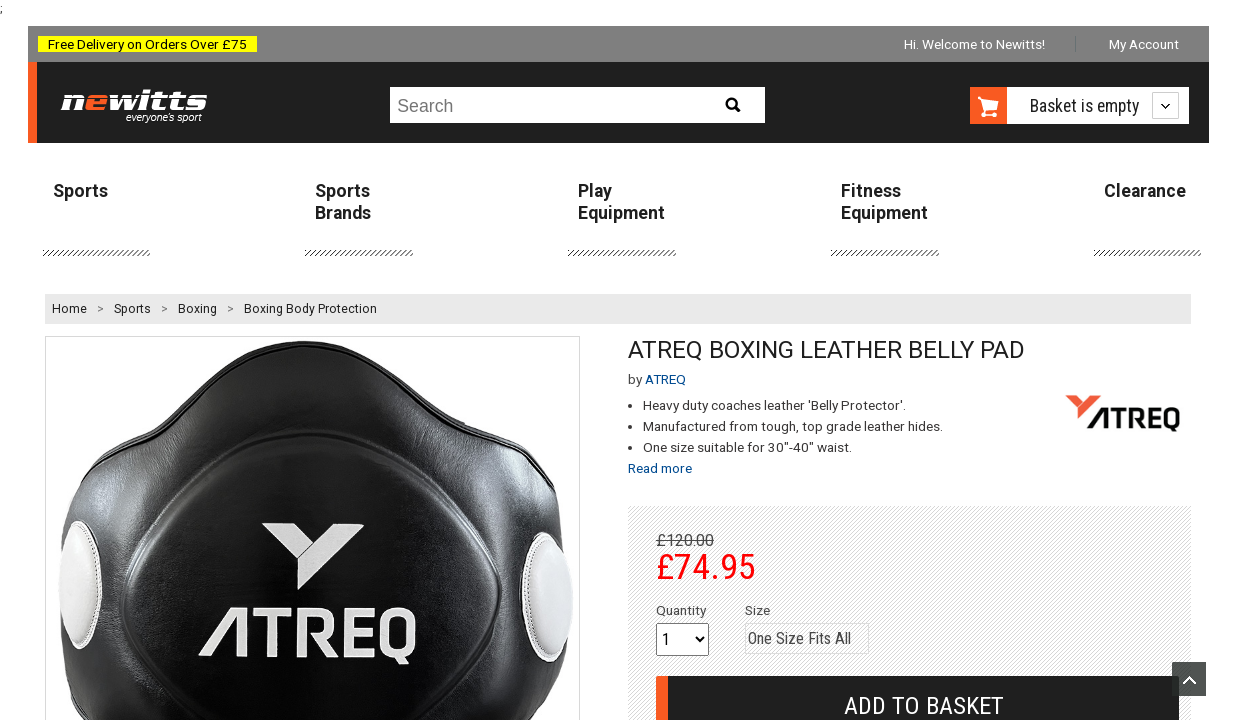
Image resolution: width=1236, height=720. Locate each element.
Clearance (1145, 191)
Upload (1189, 679)
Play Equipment (621, 201)
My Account (1144, 44)
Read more (660, 468)
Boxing (197, 309)
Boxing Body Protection (310, 309)
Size (757, 610)
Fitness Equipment (884, 201)
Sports (80, 191)
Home (69, 309)
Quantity (681, 610)
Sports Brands (343, 201)
